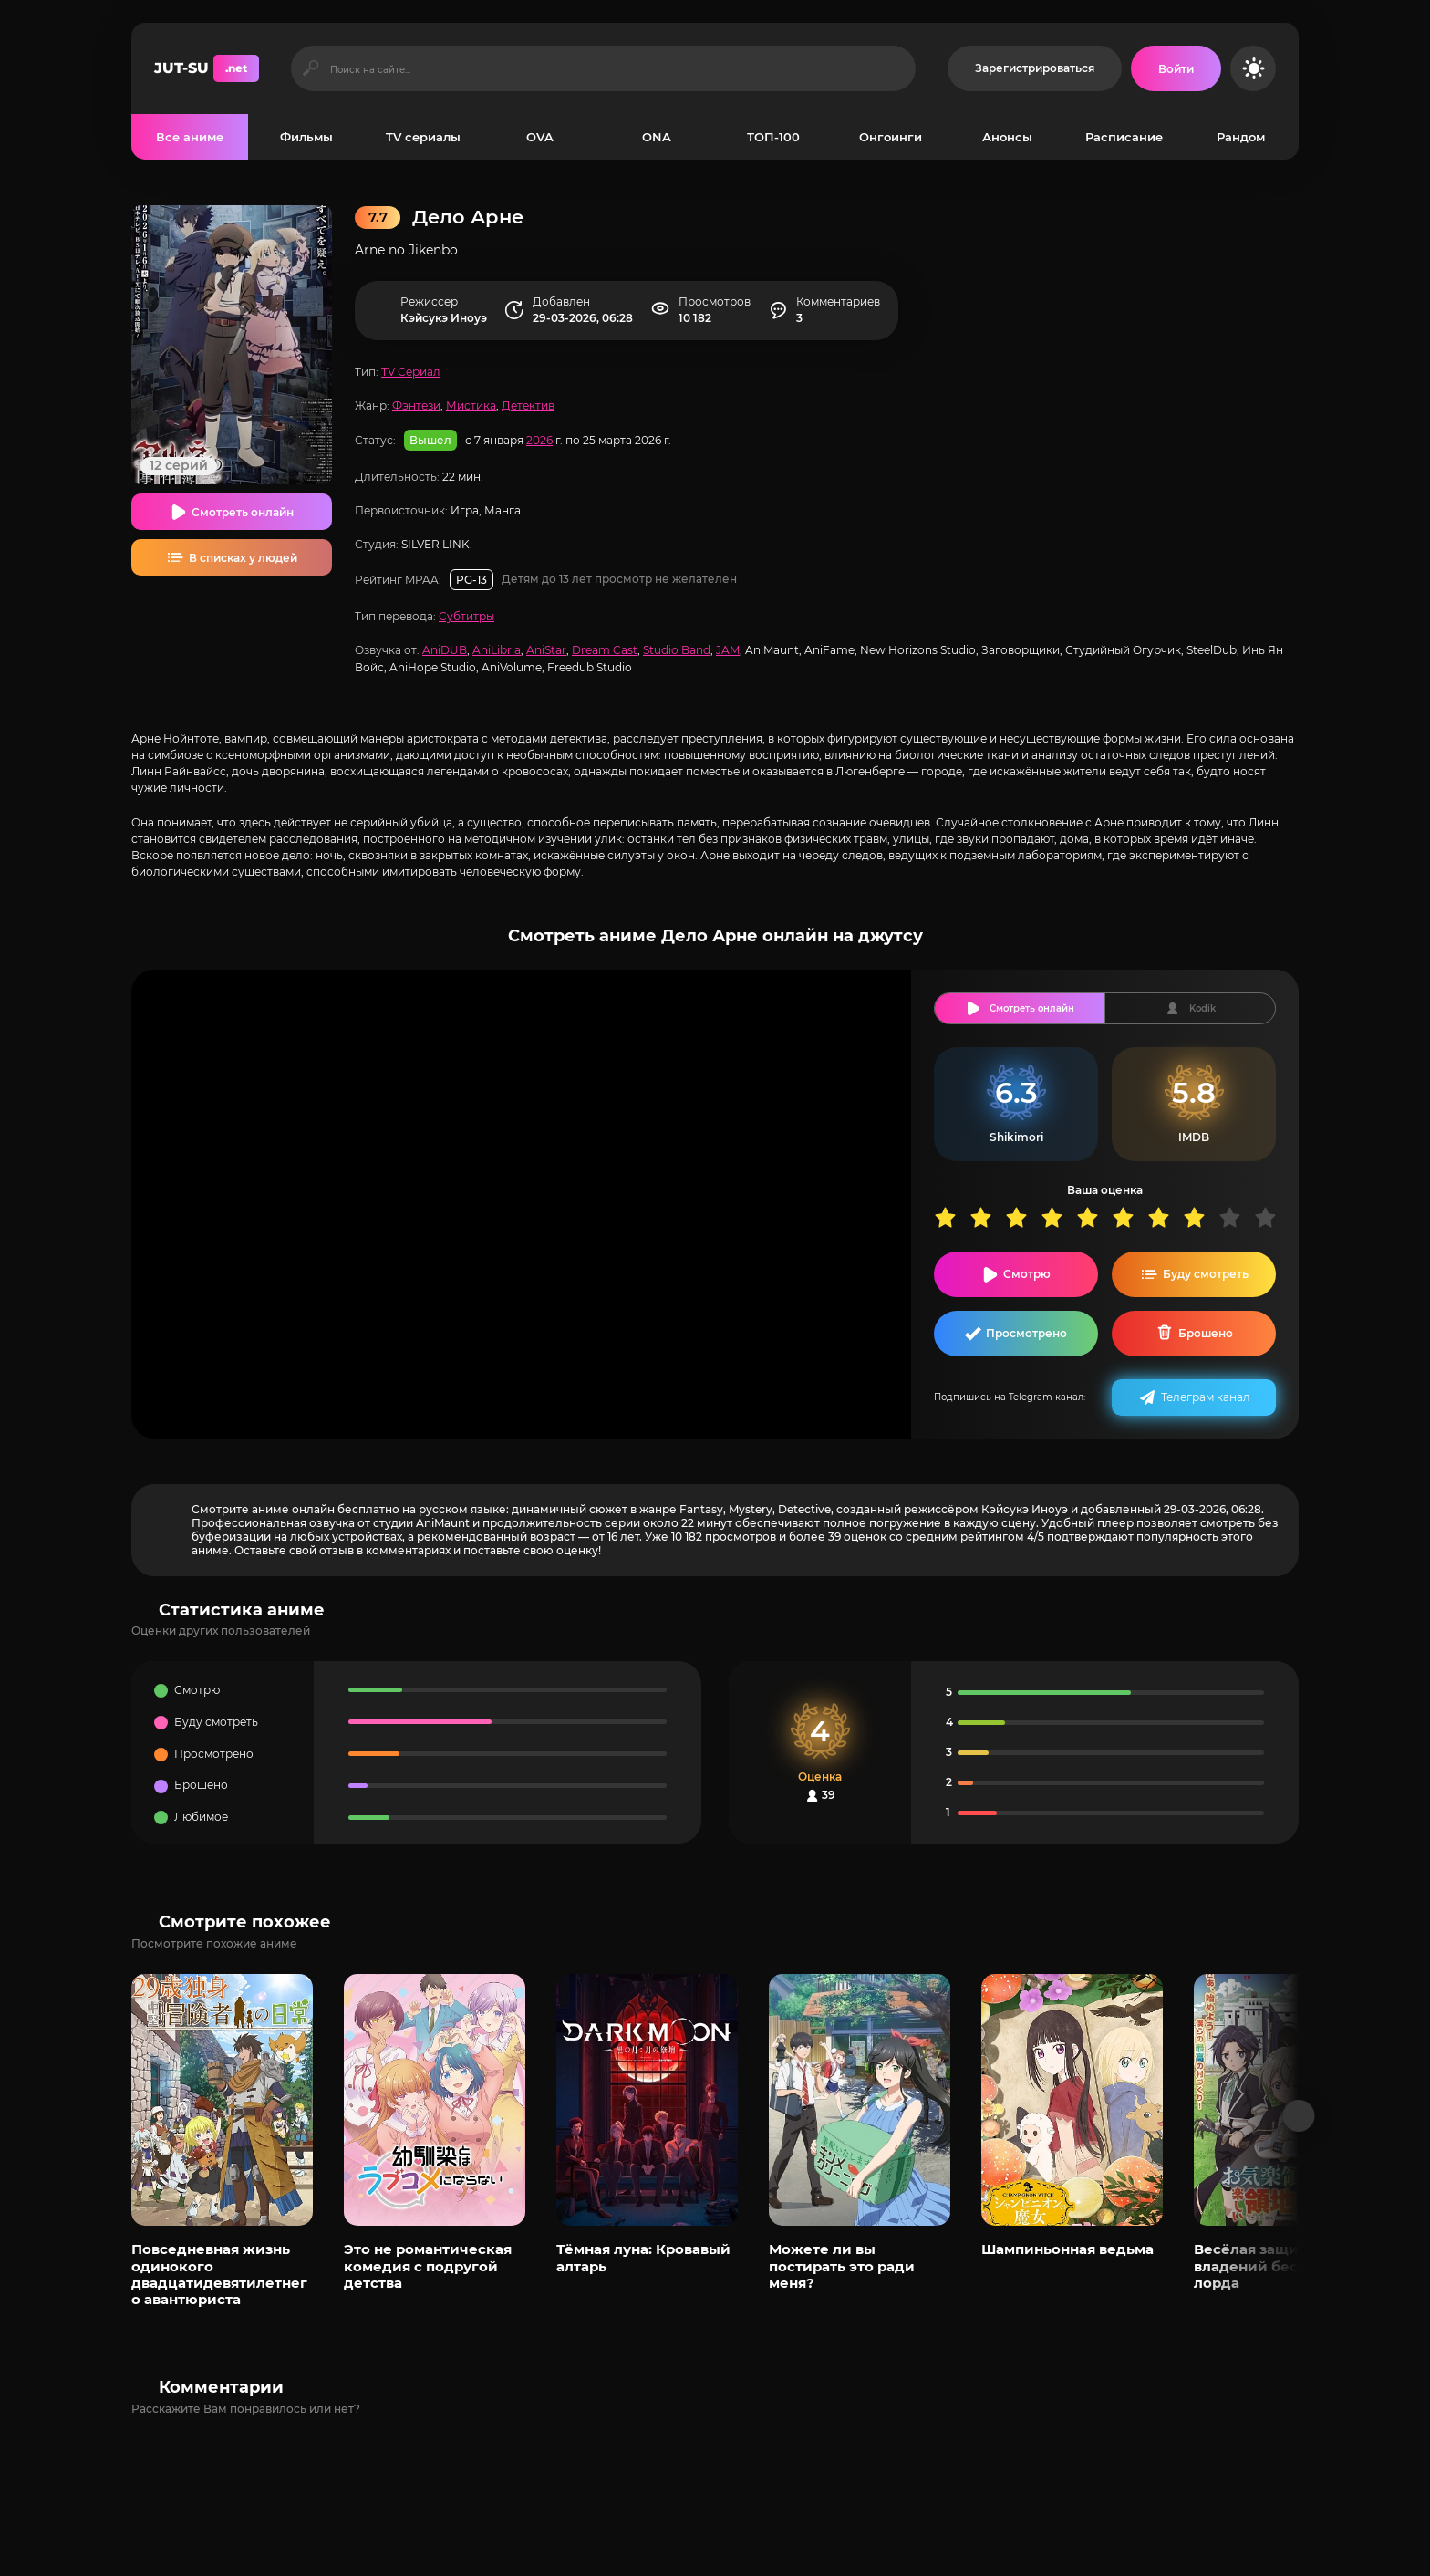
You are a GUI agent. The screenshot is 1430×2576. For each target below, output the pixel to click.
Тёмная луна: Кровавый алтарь (643, 2257)
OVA (540, 137)
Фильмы (306, 137)
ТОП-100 (773, 137)
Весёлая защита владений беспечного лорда (1277, 2265)
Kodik (1202, 1008)
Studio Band (676, 650)
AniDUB (444, 650)
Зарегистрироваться (1034, 68)
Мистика (471, 405)
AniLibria (496, 650)
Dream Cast (604, 650)
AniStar (546, 650)
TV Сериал (410, 372)
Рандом (1241, 137)
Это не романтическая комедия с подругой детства (428, 2265)
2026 (539, 440)
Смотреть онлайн (243, 512)
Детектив (528, 405)
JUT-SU (206, 68)
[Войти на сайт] (1176, 68)
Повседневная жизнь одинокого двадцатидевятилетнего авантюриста (219, 2274)
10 (1272, 1217)
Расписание (1124, 137)
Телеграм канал (1205, 1397)
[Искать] (310, 68)
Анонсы (1007, 137)
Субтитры (466, 616)
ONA (656, 137)
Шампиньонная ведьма (1067, 2249)
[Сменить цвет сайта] (1253, 68)
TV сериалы (423, 137)
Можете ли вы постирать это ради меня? (842, 2265)
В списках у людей (243, 558)
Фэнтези (416, 405)
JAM (728, 650)
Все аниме (189, 137)
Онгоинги (890, 137)
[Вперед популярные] (1299, 2116)
